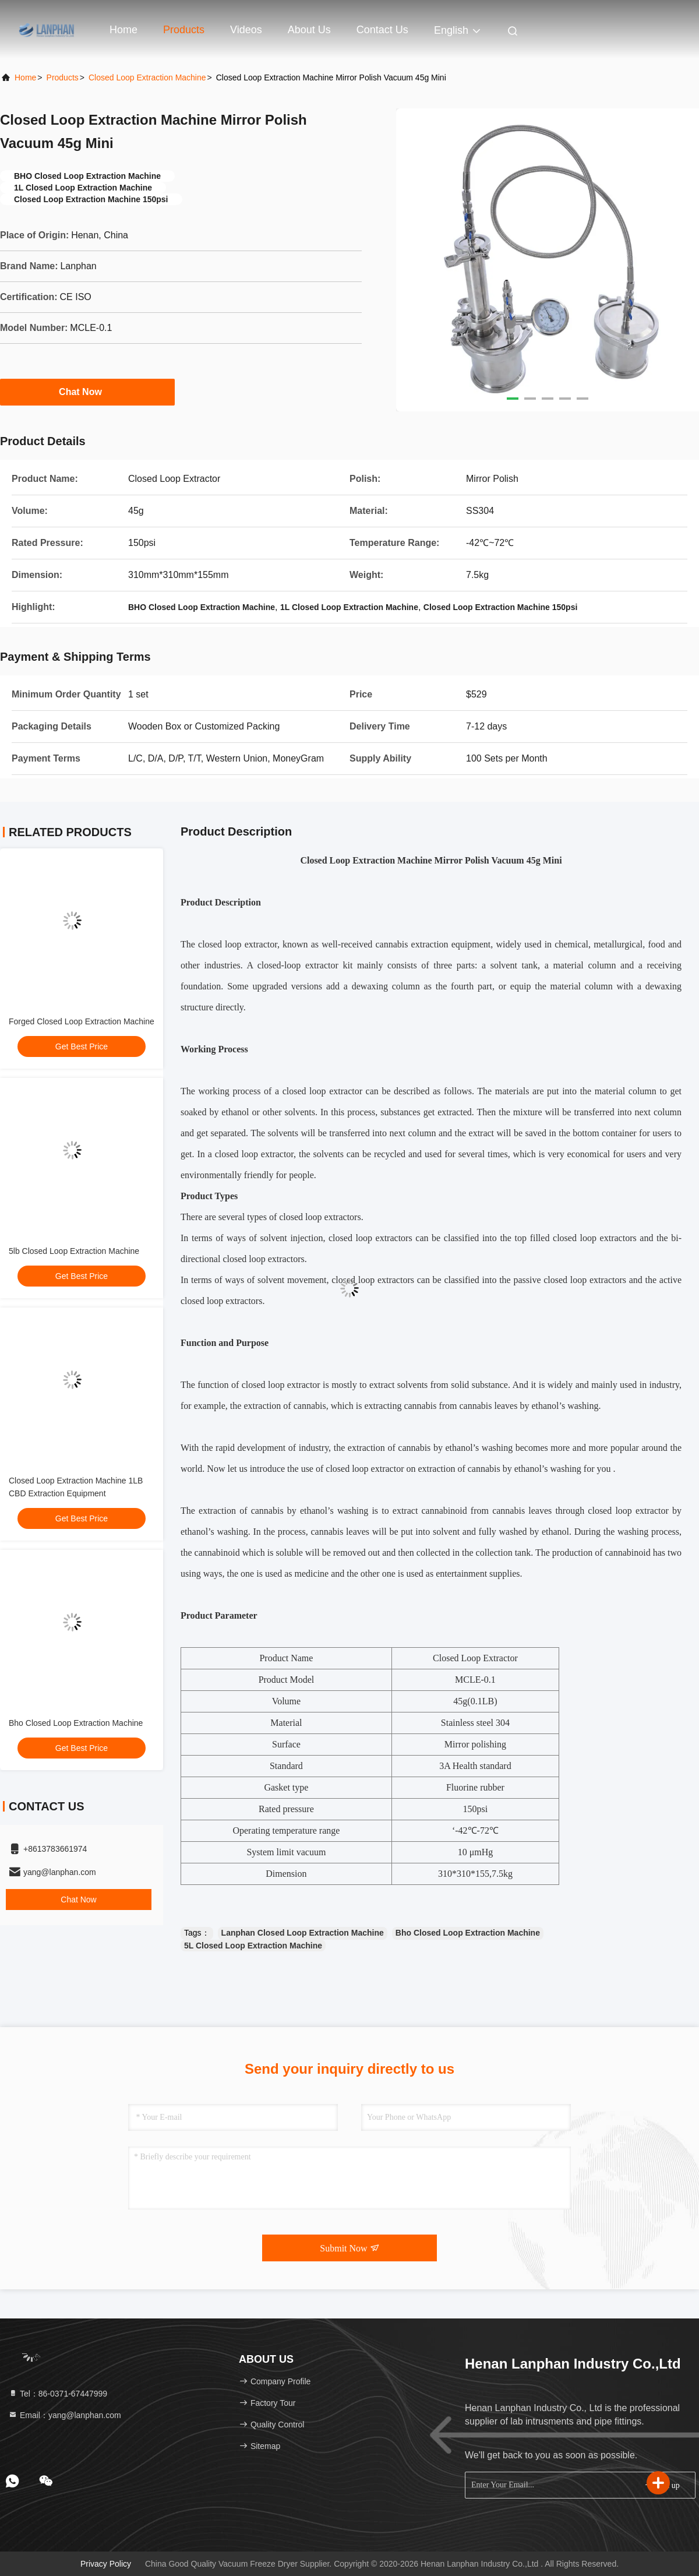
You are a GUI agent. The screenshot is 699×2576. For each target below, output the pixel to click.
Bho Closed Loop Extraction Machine (76, 1723)
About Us (309, 30)
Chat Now (87, 391)
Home (123, 30)
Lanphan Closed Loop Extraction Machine (302, 1932)
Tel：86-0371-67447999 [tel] (57, 2393)
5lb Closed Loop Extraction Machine (74, 1251)
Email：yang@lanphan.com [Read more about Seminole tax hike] (64, 2415)
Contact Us (382, 30)
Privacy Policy (105, 2563)
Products (183, 30)
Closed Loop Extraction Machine (147, 77)
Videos (246, 30)
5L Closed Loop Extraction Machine (253, 1945)
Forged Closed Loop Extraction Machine (81, 1021)
